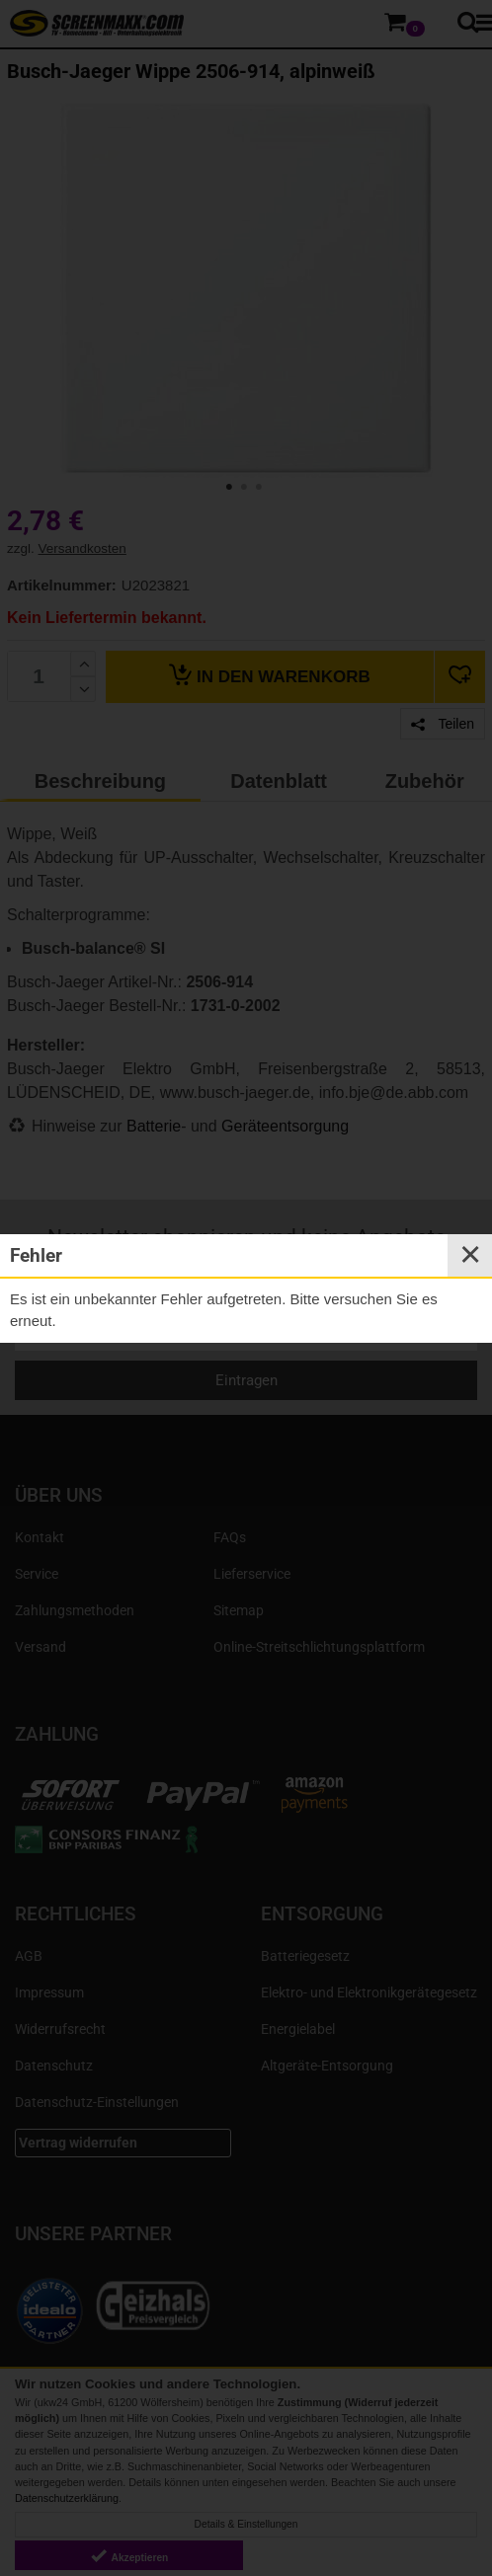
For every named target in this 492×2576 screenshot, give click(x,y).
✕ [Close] (470, 1255)
